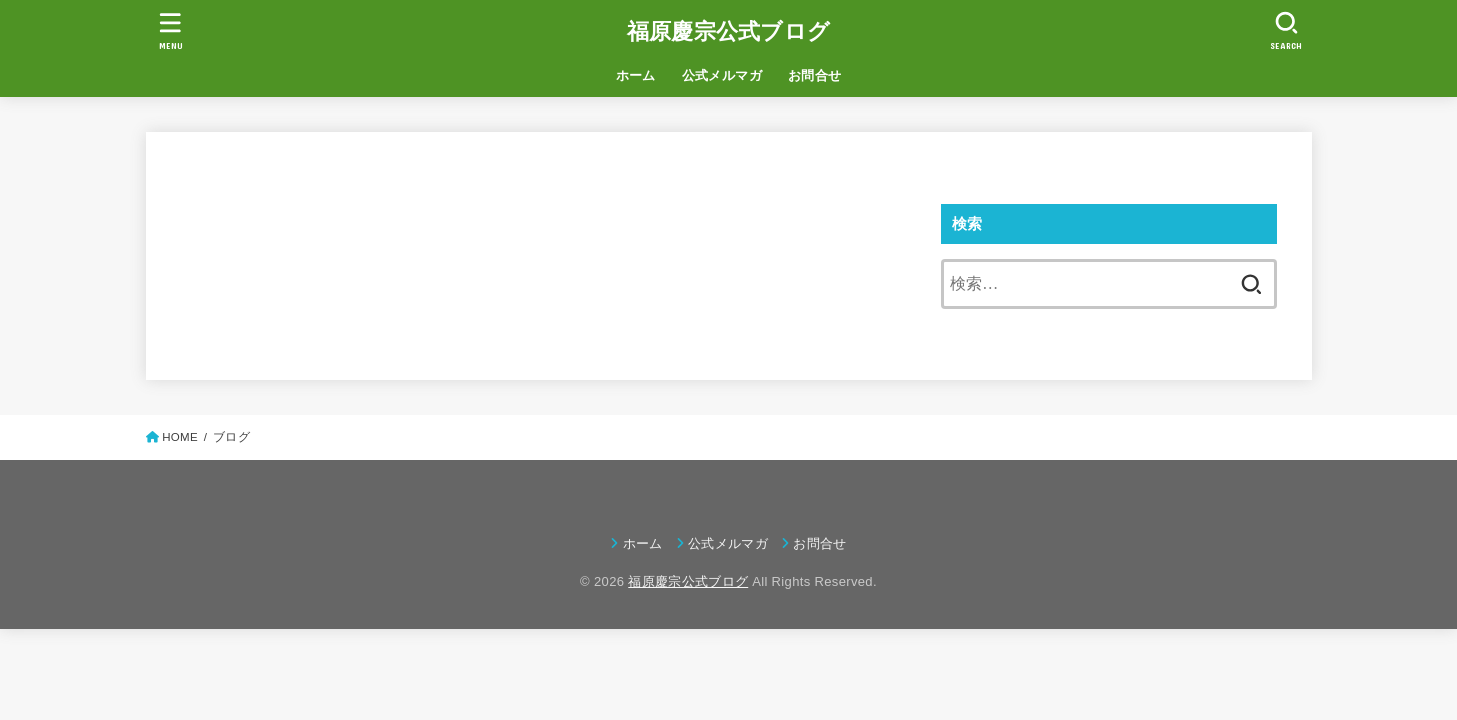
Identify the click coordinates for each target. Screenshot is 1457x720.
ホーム (636, 75)
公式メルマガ (722, 75)
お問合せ (815, 75)
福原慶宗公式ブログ (729, 31)
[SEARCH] (1287, 30)
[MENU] (170, 30)
